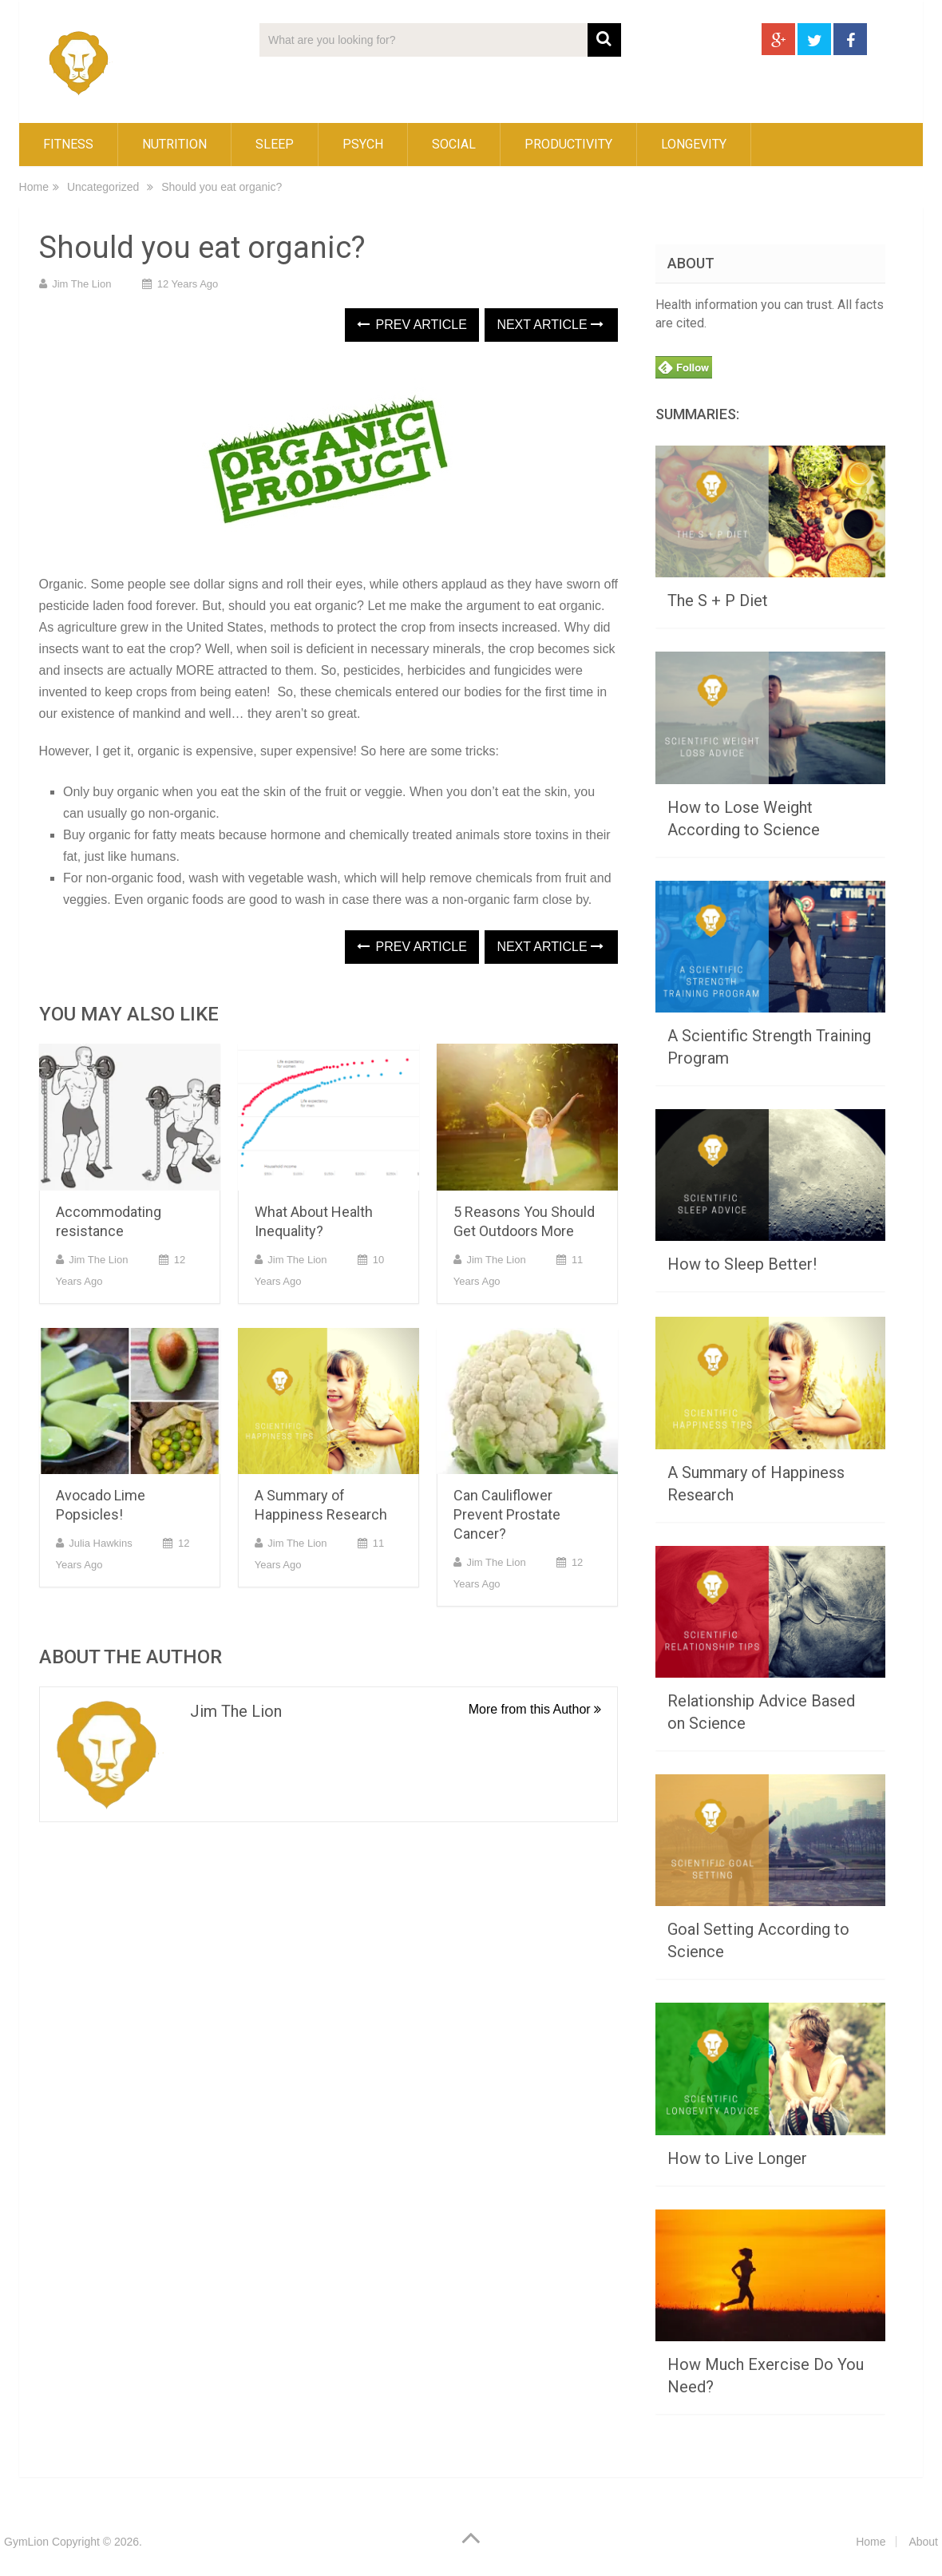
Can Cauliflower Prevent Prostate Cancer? (506, 1514)
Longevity (693, 144)
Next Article (550, 324)
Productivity (568, 144)
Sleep (274, 144)
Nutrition (174, 144)
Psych (362, 144)
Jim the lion (81, 284)
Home (34, 186)
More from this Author (535, 1709)
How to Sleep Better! (742, 1264)
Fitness (68, 144)
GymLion (26, 2541)
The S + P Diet (717, 600)
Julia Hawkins (100, 1543)
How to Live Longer (737, 2158)
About (923, 2541)
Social (454, 144)
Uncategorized (103, 186)
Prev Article (412, 324)
